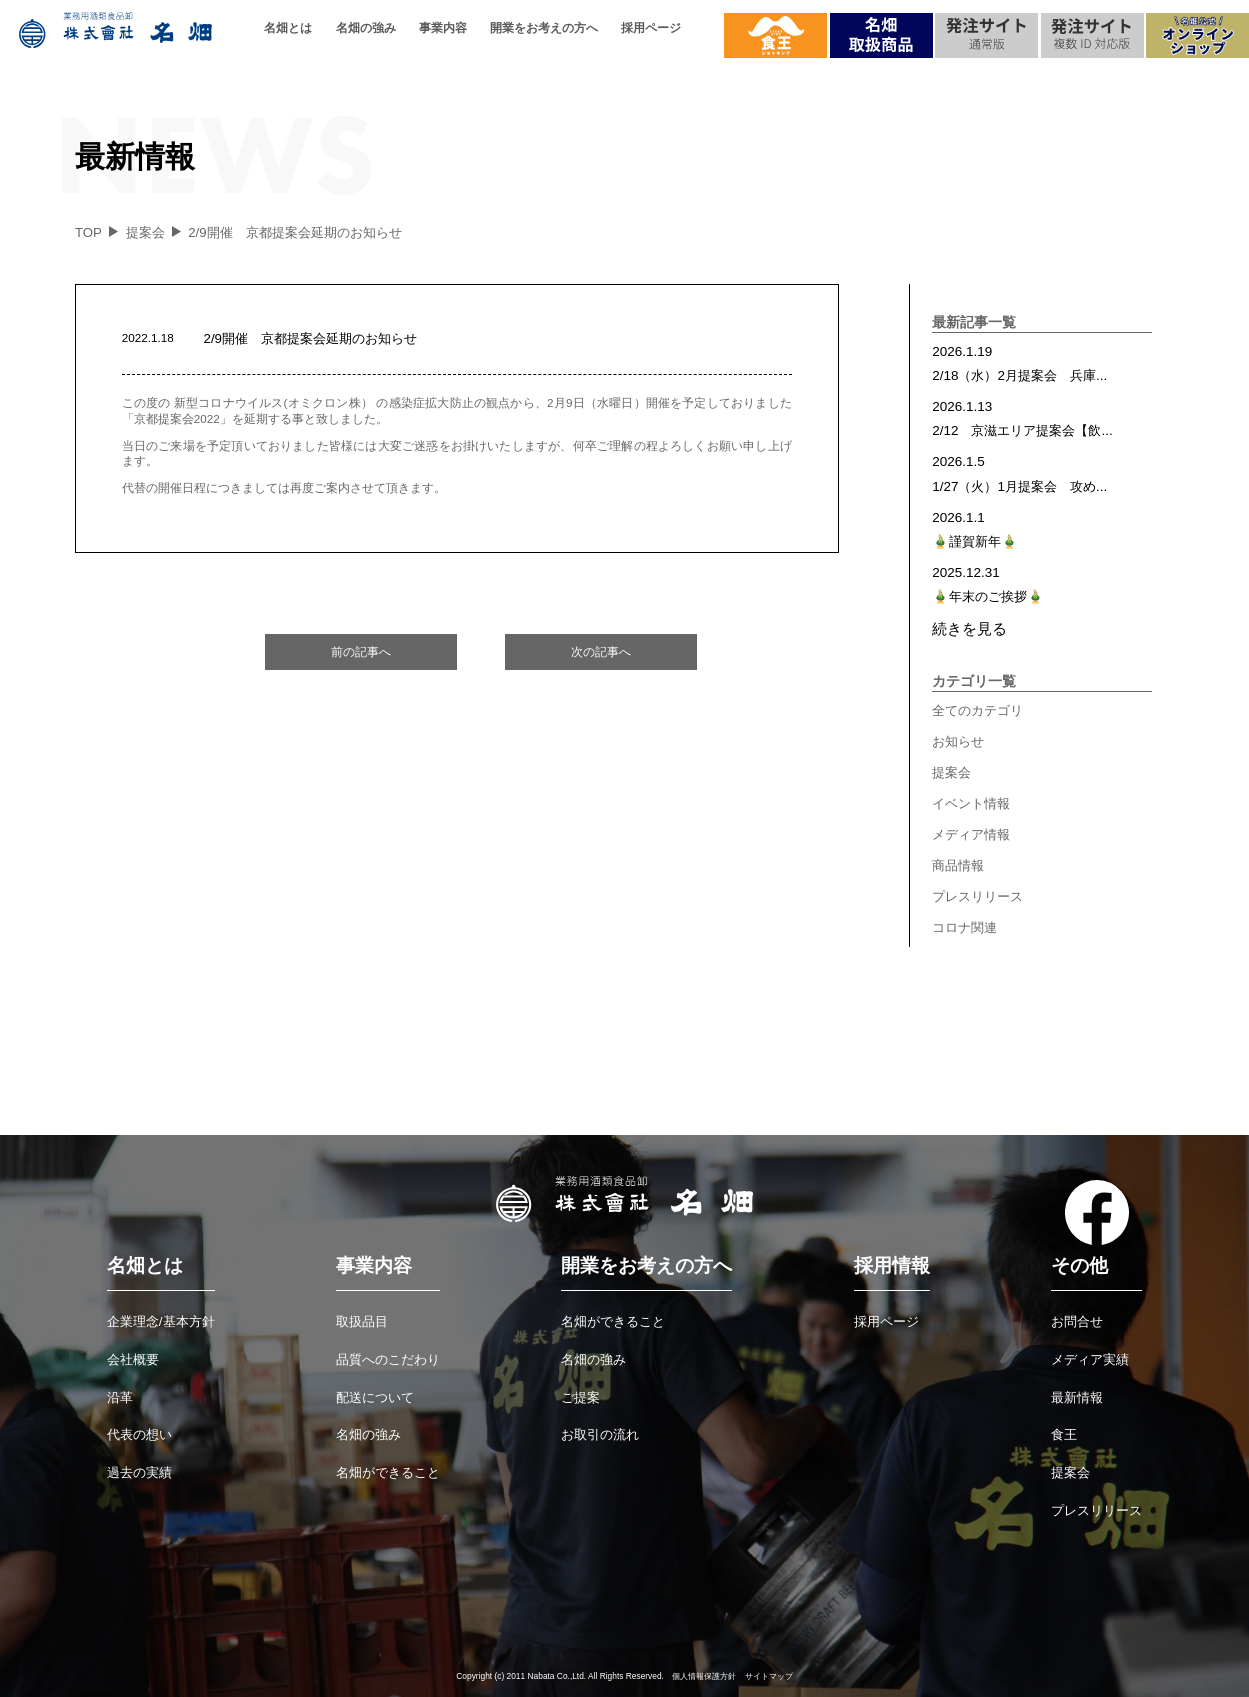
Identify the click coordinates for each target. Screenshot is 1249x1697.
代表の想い (139, 1434)
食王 (1064, 1434)
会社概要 (133, 1359)
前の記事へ (361, 652)
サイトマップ (769, 1676)
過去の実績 (139, 1472)
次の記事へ (601, 652)
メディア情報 (971, 834)
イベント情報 (971, 803)
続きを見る (969, 628)
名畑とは (288, 28)
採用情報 (892, 1265)
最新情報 (1077, 1397)
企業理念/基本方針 (161, 1321)
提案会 (951, 772)
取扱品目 (362, 1321)
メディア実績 (1090, 1359)
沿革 (120, 1397)
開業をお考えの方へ (544, 28)
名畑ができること (388, 1472)
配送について (375, 1397)
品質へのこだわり (388, 1359)
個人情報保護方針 (704, 1676)
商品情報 (958, 865)
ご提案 (580, 1397)
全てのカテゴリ (977, 710)
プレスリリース (977, 896)
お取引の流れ (600, 1434)
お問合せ (1077, 1321)
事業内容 (443, 28)
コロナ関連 (964, 927)
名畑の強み (366, 28)
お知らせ (958, 741)
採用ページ (651, 28)
